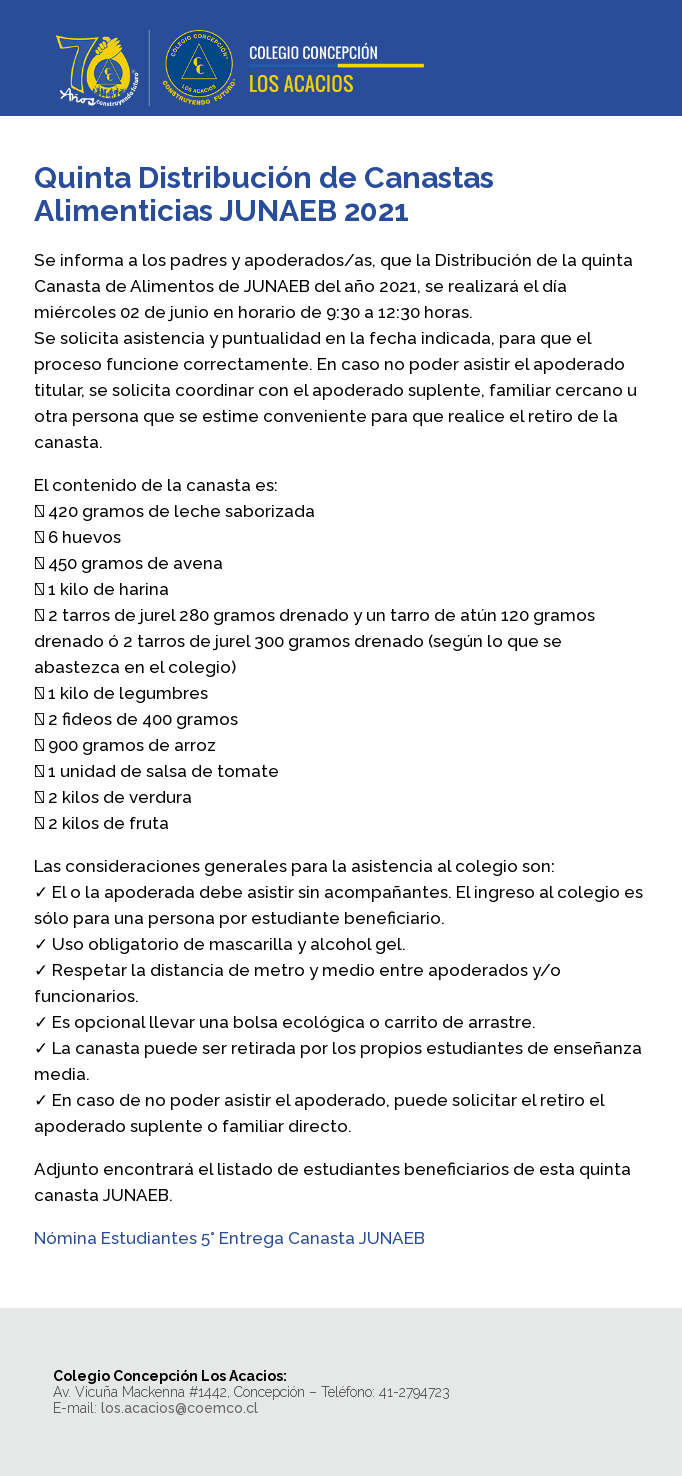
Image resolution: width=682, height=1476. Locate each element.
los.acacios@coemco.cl (179, 1408)
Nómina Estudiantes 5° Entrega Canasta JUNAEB (229, 1238)
